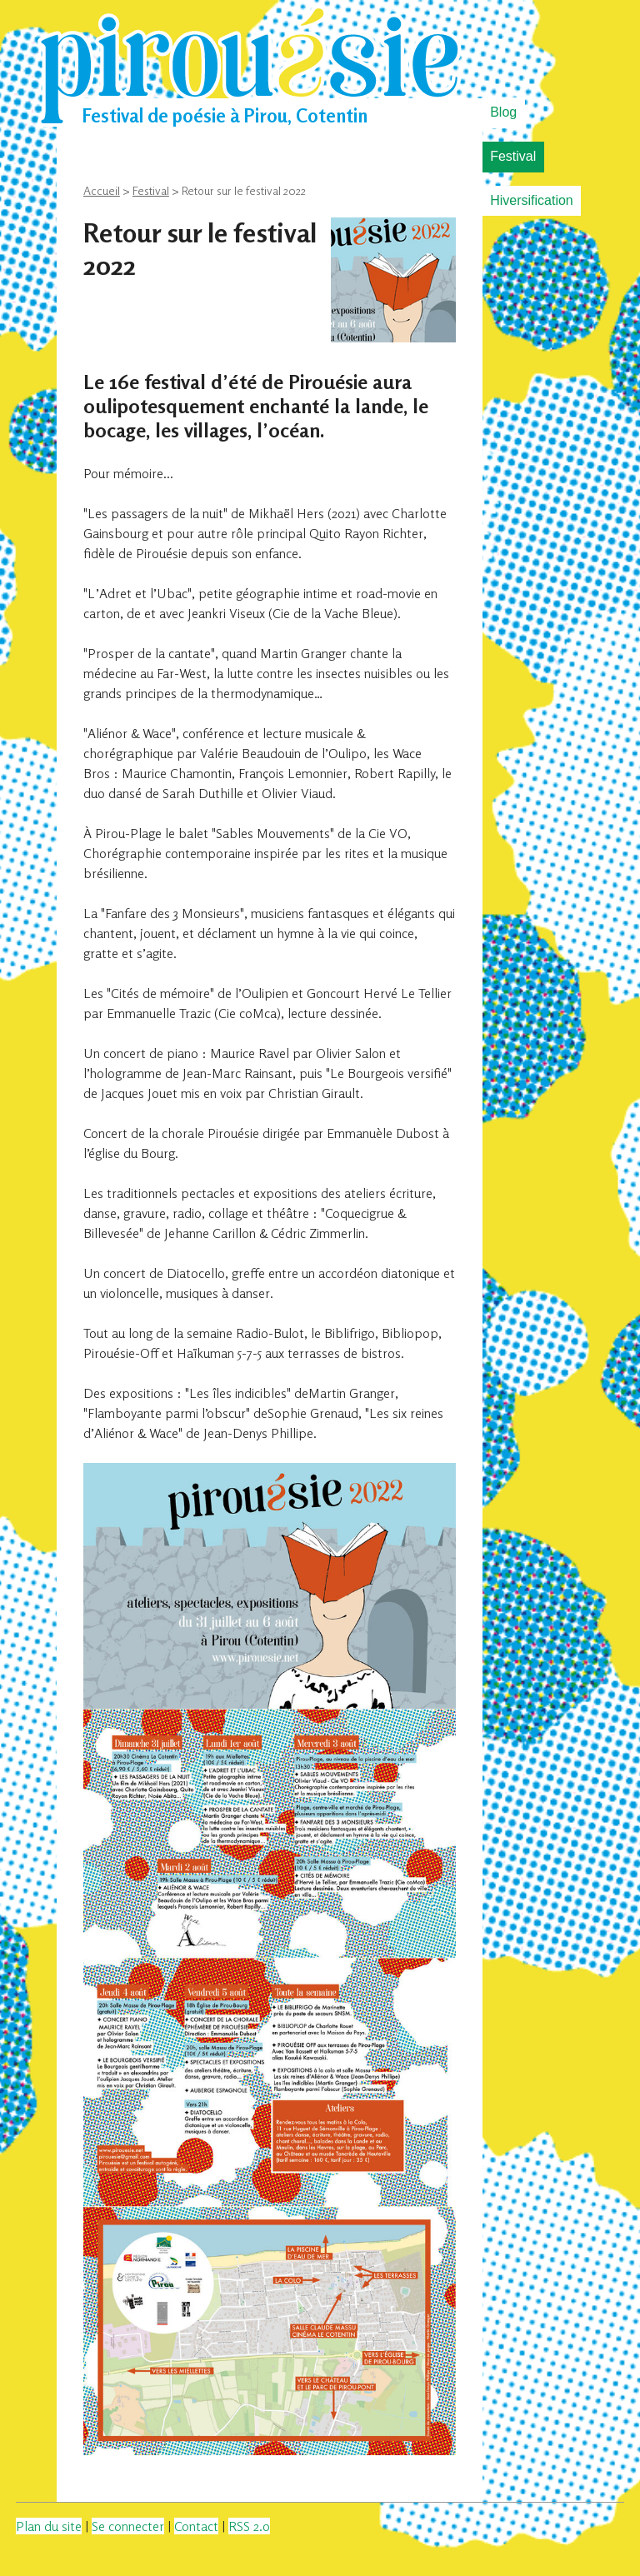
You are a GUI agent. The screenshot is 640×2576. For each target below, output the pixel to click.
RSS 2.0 (249, 2526)
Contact (196, 2526)
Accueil (101, 190)
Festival (513, 156)
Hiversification (531, 200)
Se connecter (128, 2526)
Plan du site (49, 2526)
